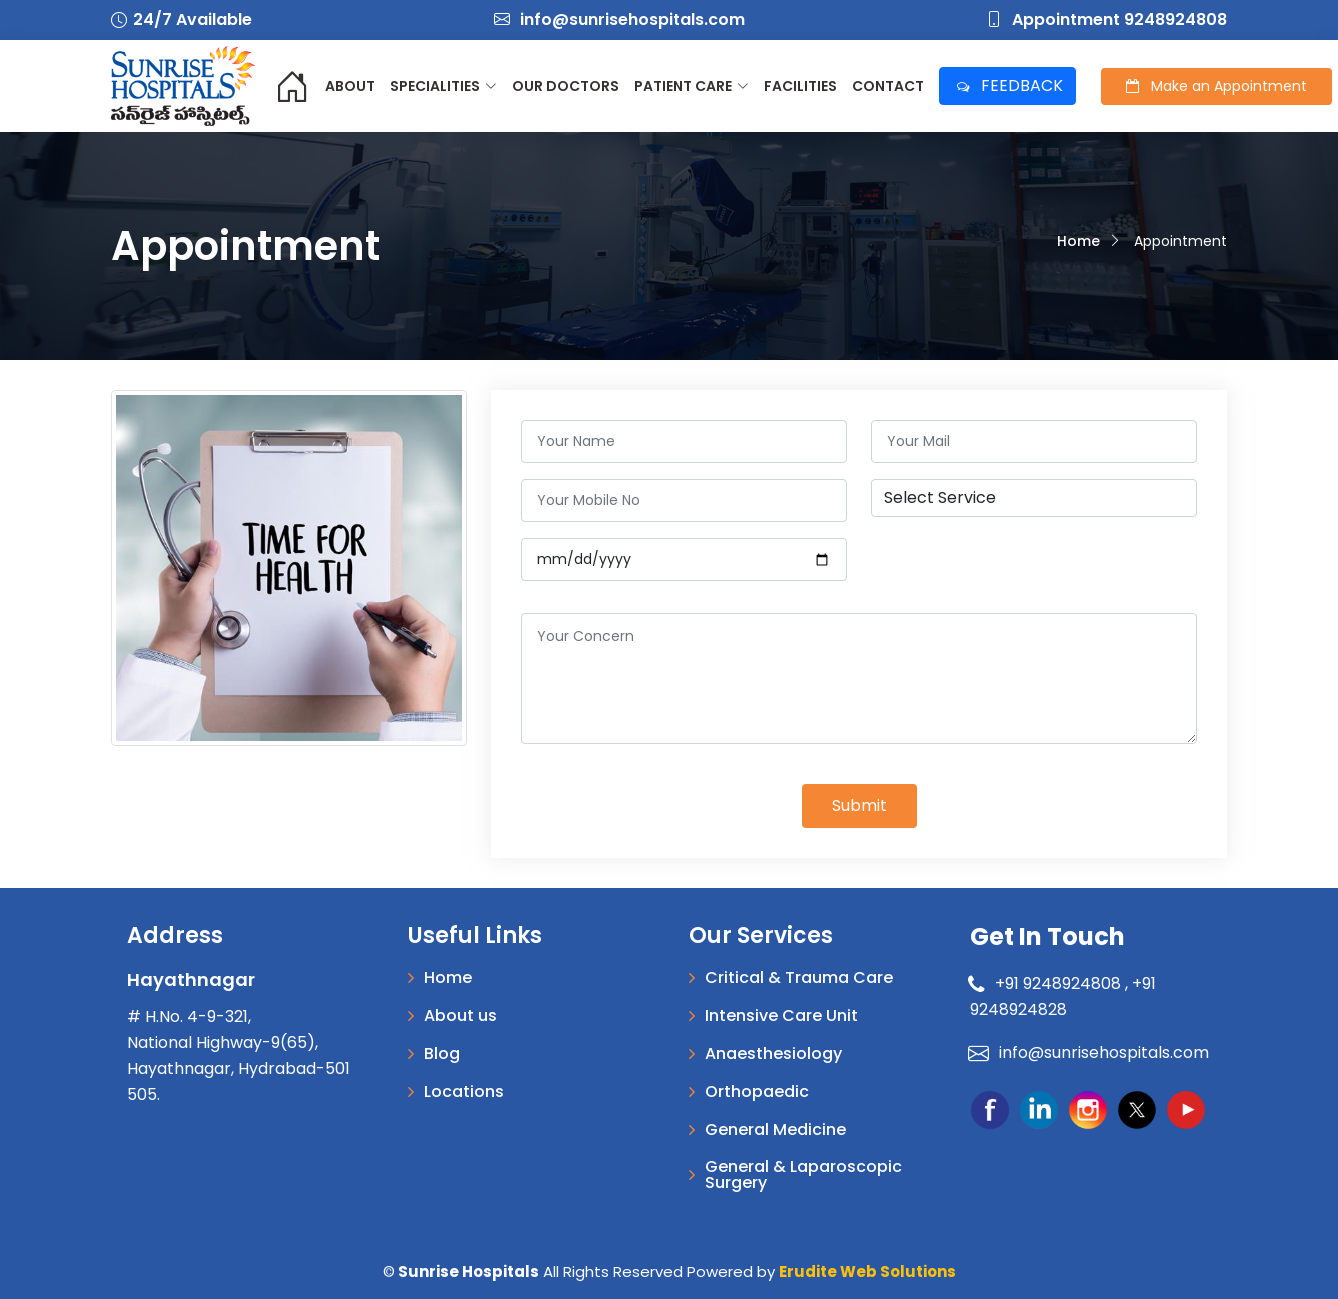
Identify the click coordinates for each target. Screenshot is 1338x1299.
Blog (442, 1054)
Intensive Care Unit (781, 1016)
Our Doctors (565, 86)
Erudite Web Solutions (867, 1271)
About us (460, 1016)
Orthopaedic (757, 1092)
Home (1078, 241)
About (350, 86)
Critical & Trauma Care (799, 978)
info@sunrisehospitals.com (619, 19)
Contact (888, 86)
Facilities (800, 86)
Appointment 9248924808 (1106, 19)
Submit (859, 805)
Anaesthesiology (773, 1054)
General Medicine (775, 1130)
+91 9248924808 (1047, 983)
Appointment (1216, 86)
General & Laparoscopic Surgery (803, 1175)
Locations (464, 1092)
